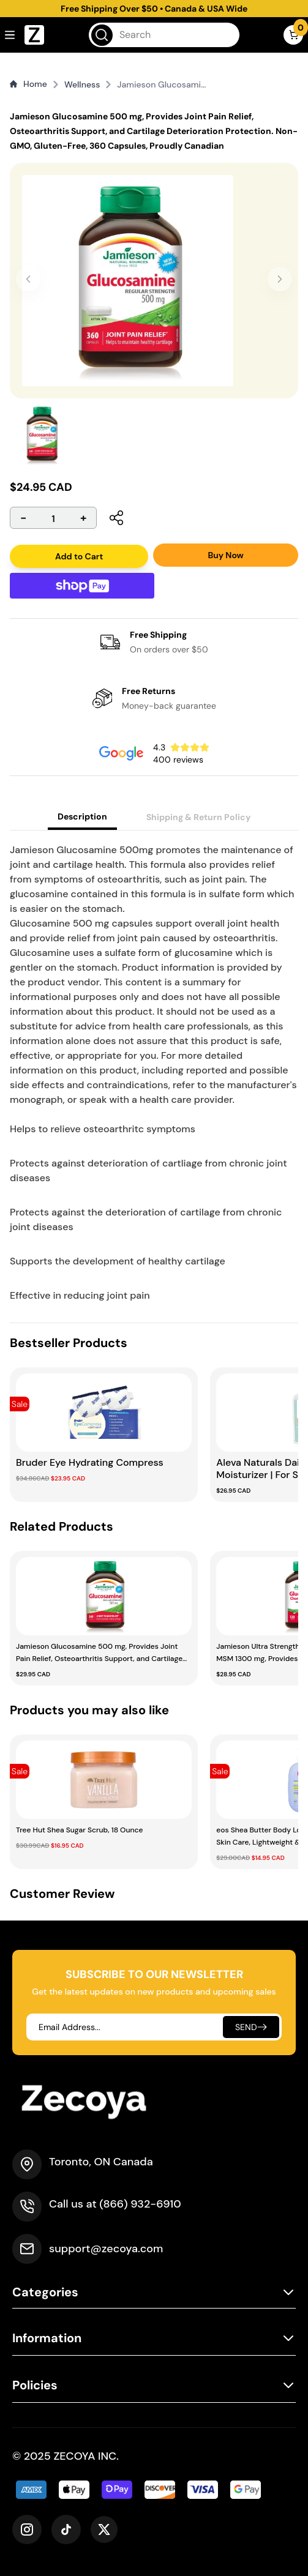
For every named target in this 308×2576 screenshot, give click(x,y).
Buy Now (225, 555)
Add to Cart (79, 556)
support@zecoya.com (106, 2248)
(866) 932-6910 (140, 2204)
